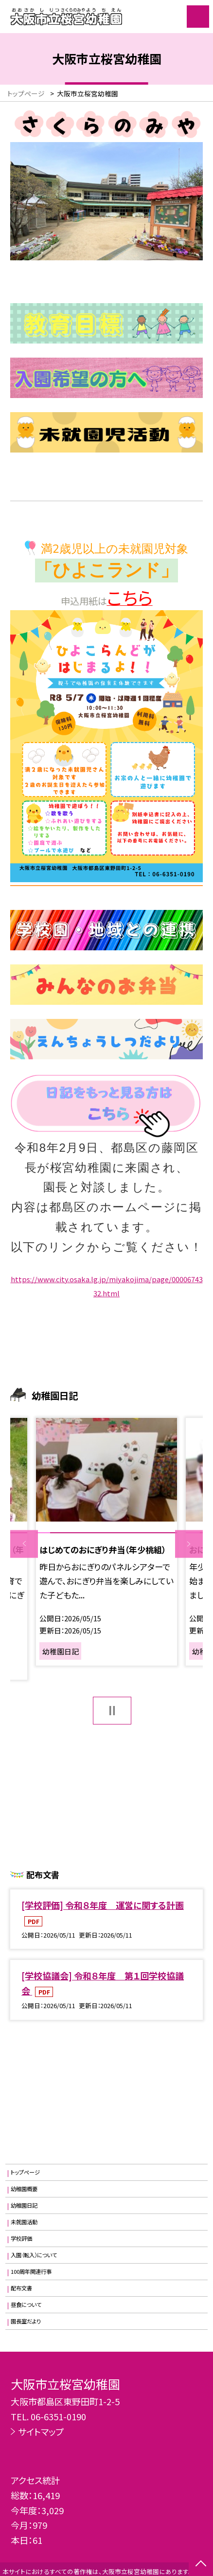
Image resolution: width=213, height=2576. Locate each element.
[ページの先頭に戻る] (201, 2564)
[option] (106, 1542)
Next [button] (189, 1544)
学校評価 (21, 2238)
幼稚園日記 (24, 2205)
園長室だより (26, 2321)
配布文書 (21, 2288)
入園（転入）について (34, 2255)
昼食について (26, 2304)
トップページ (25, 2172)
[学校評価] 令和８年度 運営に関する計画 (102, 1905)
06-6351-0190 (58, 2416)
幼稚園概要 (24, 2189)
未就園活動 (24, 2222)
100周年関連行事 (31, 2271)
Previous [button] (24, 1544)
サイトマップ (41, 2431)
